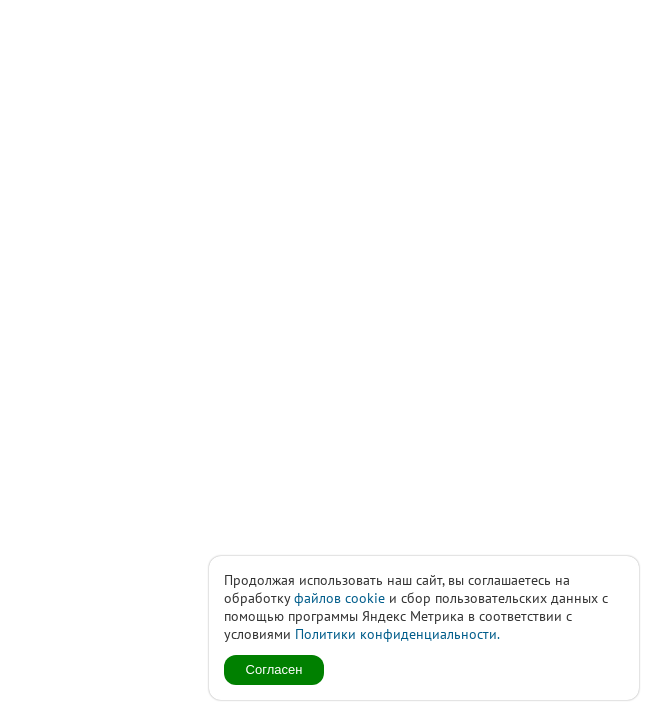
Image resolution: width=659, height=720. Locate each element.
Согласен (274, 669)
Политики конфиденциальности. (397, 634)
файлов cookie (339, 598)
